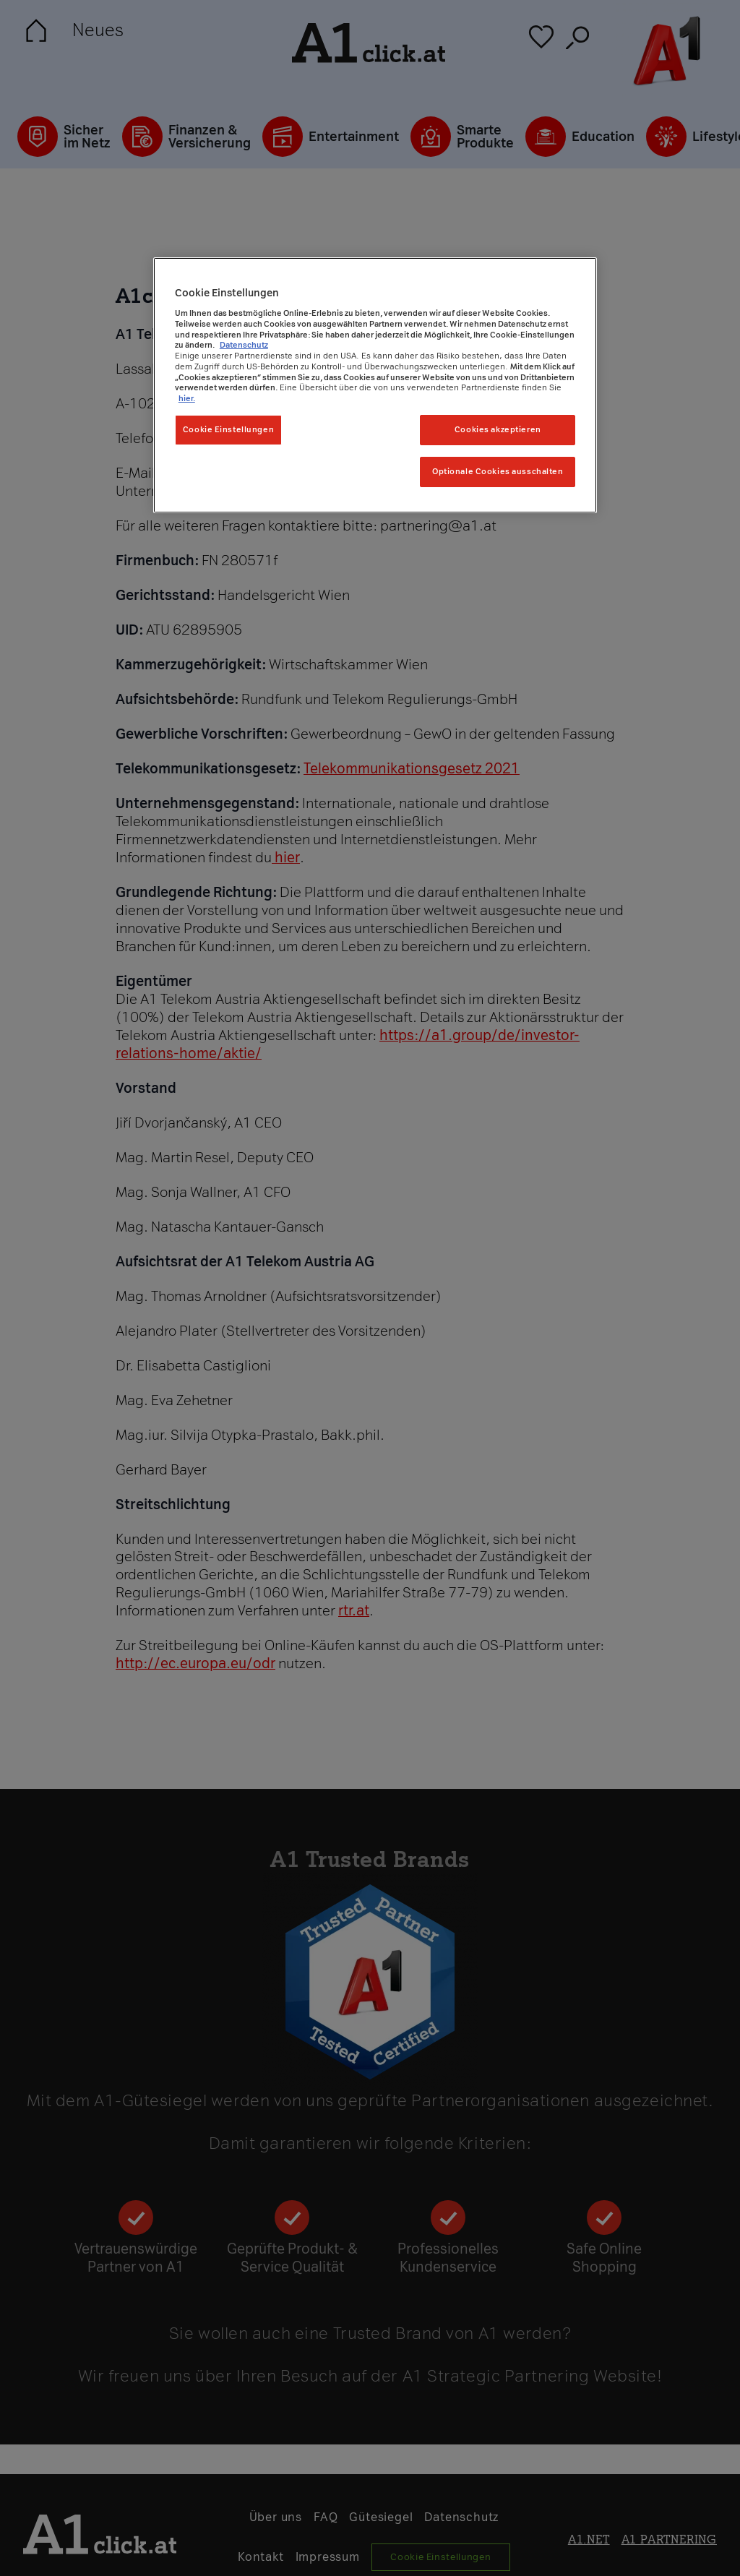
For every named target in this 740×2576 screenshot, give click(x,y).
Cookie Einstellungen (228, 429)
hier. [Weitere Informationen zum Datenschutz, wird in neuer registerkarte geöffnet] (186, 398)
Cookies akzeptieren (498, 429)
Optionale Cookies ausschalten (498, 471)
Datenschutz (244, 345)
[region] (375, 384)
